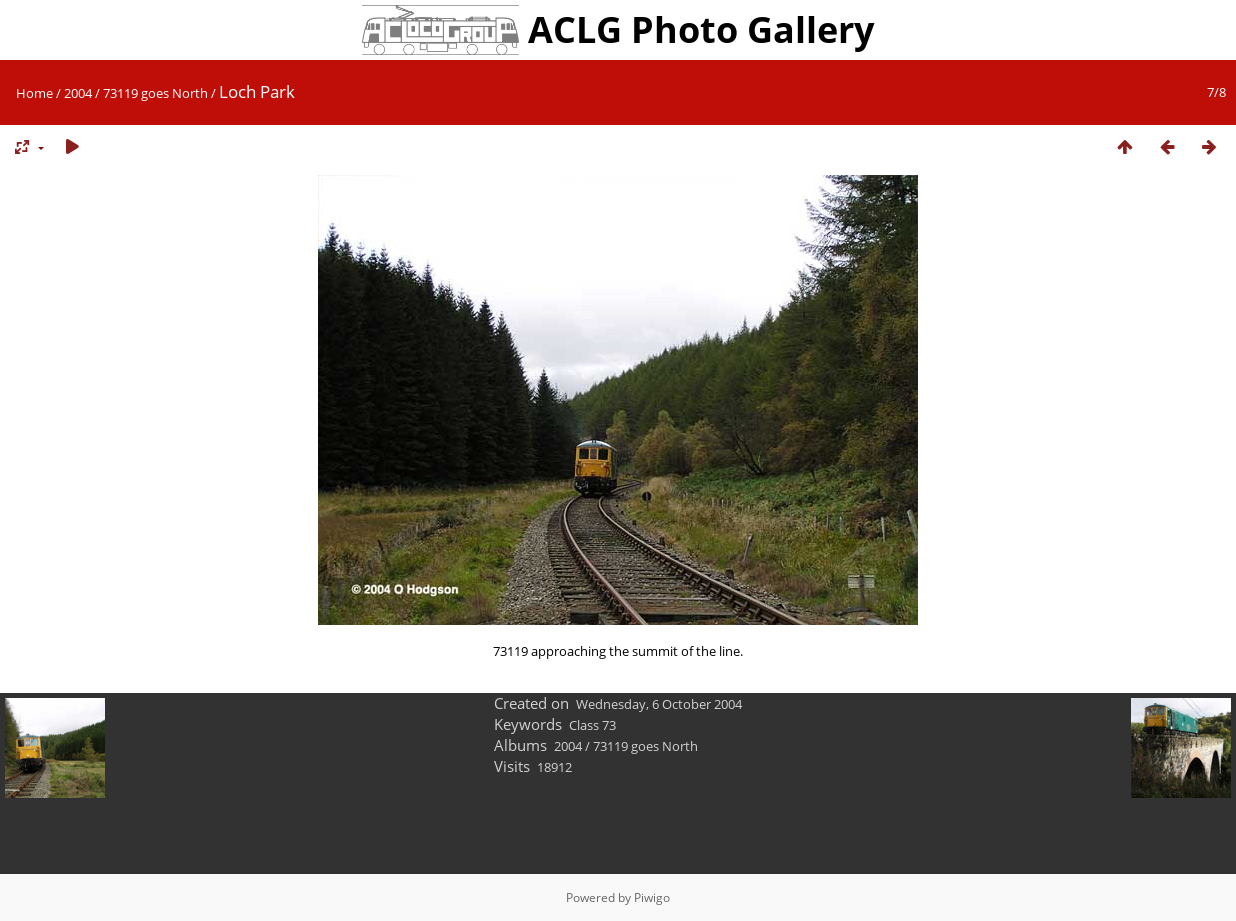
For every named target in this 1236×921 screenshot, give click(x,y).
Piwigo (652, 897)
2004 (78, 93)
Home (34, 93)
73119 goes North (155, 93)
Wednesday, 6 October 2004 (659, 704)
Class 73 (592, 725)
